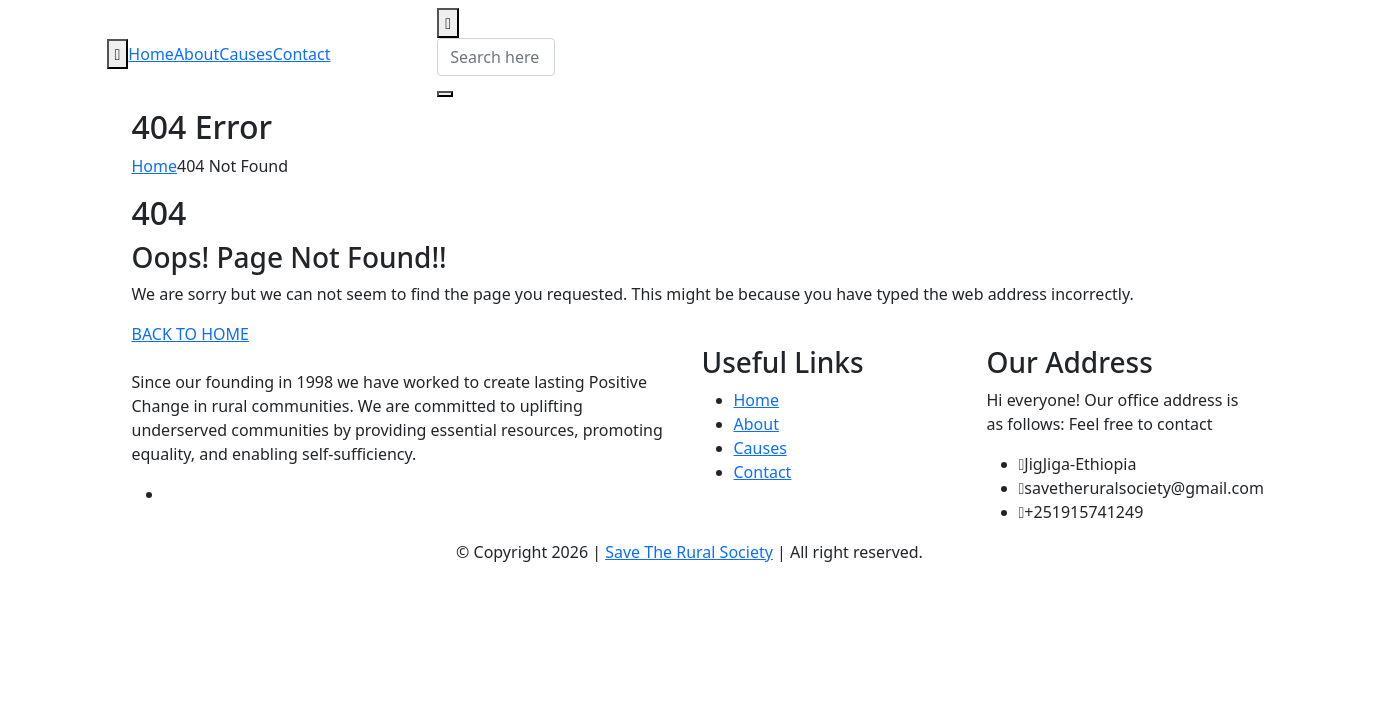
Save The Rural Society (689, 552)
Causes (245, 54)
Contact (302, 54)
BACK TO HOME (190, 334)
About (196, 54)
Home (151, 54)
